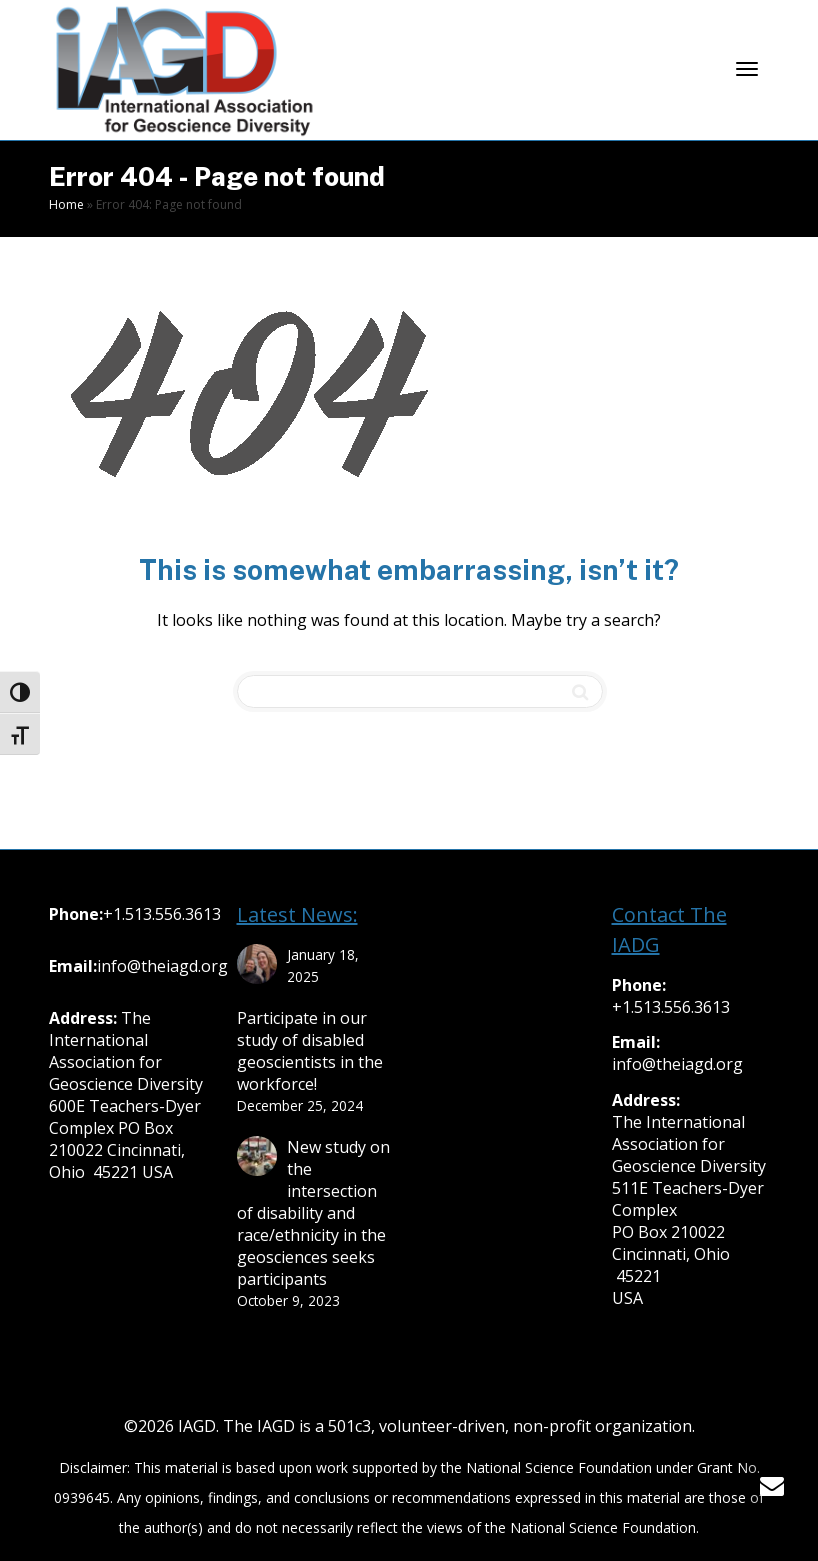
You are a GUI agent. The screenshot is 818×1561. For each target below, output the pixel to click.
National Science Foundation (559, 1467)
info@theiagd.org (162, 966)
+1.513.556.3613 (162, 914)
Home (66, 204)
